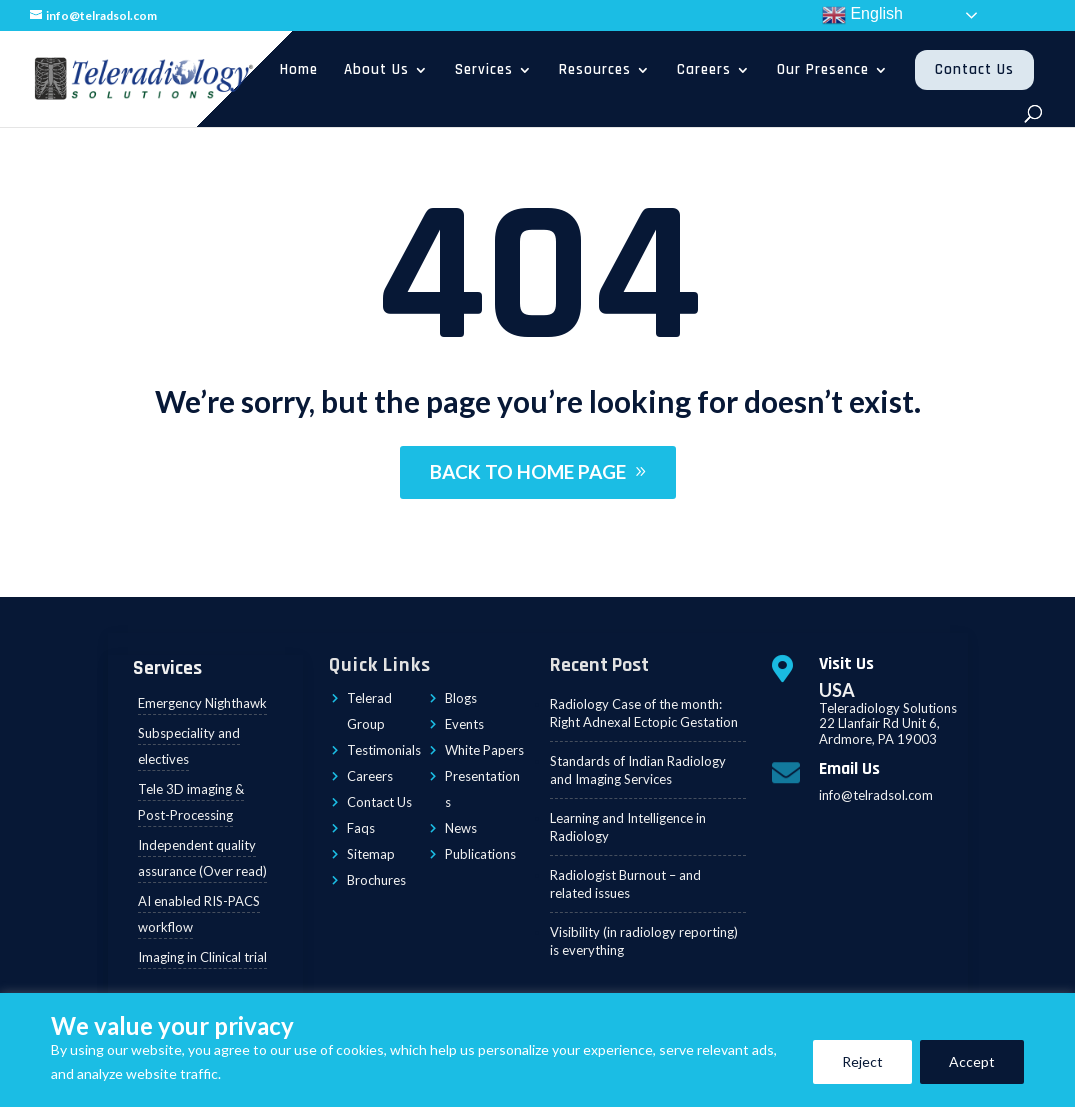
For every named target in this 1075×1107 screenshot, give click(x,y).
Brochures (376, 880)
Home (299, 70)
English (862, 15)
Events (464, 724)
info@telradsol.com (876, 795)
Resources (595, 70)
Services (484, 70)
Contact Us (974, 70)
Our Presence (823, 70)
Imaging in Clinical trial (202, 957)
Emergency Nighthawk (202, 703)
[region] (537, 1050)
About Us (376, 70)
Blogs (461, 698)
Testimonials (384, 750)
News (461, 828)
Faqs (361, 828)
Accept (972, 1061)
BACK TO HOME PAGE (528, 471)
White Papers (484, 750)
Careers (704, 70)
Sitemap (371, 854)
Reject (862, 1061)
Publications (480, 854)
